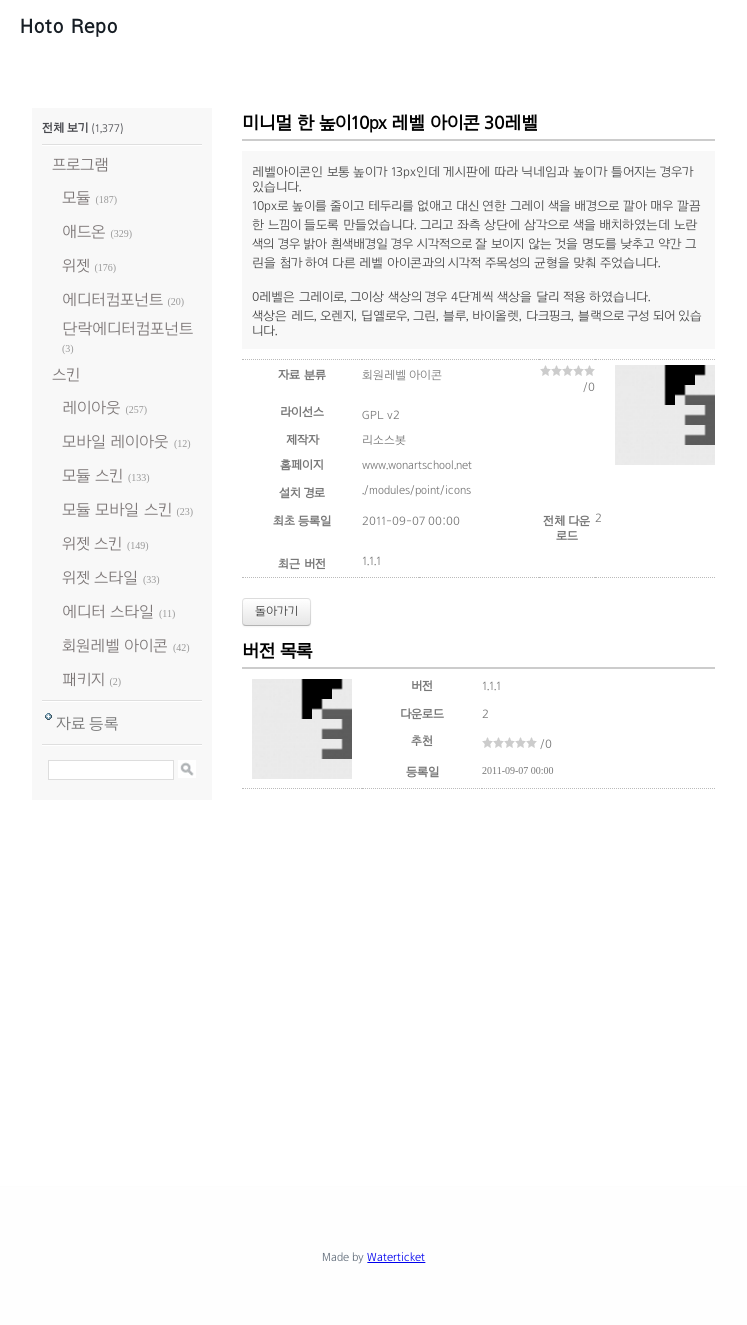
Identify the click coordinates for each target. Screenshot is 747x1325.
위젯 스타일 (100, 577)
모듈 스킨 (92, 475)
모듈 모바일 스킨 (117, 509)
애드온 (84, 231)
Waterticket (396, 1257)
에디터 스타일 (108, 611)
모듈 (76, 197)
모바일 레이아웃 (115, 441)
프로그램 (80, 164)
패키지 (83, 679)
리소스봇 (384, 440)
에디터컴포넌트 (112, 299)
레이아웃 (91, 407)
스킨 (66, 374)
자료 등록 (87, 723)
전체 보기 (65, 128)
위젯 (76, 265)
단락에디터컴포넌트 (127, 328)
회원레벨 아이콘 (115, 645)
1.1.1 (371, 561)
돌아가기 (276, 611)
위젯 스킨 (92, 543)
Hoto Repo (69, 26)
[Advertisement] (389, 986)
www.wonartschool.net (417, 465)
